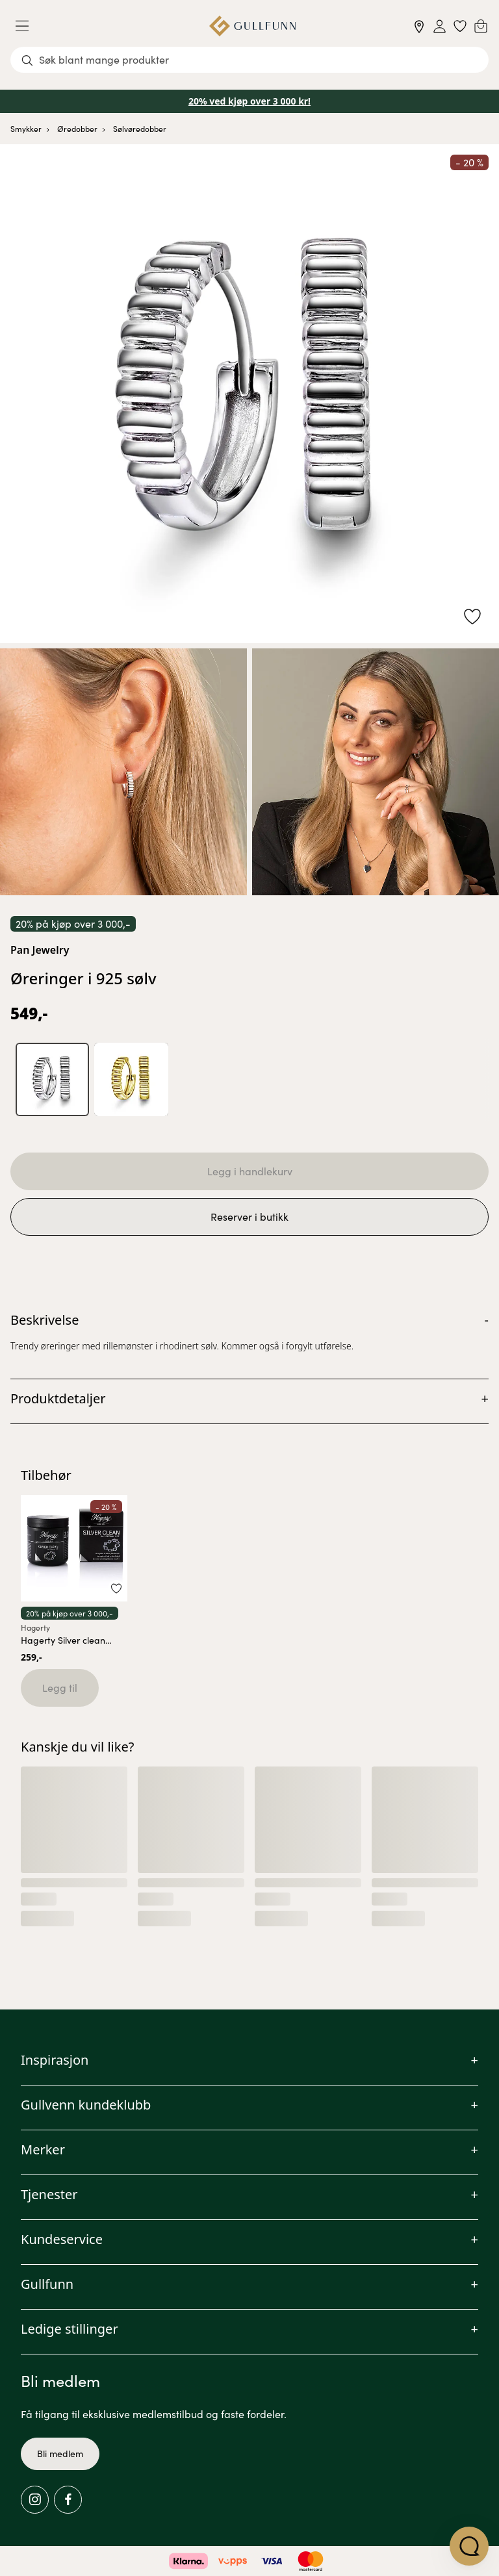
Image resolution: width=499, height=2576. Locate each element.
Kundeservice (62, 2239)
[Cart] (481, 26)
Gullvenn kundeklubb (86, 2104)
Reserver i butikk (249, 1217)
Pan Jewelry (39, 950)
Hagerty (35, 1627)
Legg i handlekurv (249, 1172)
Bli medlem (60, 2453)
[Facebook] (68, 2500)
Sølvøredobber (139, 128)
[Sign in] (439, 26)
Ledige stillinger (69, 2329)
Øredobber (77, 128)
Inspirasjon (54, 2060)
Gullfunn (47, 2284)
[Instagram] (35, 2500)
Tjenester (49, 2194)
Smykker (26, 128)
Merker (43, 2149)
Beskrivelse (44, 1320)
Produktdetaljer (58, 1399)
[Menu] (27, 26)
